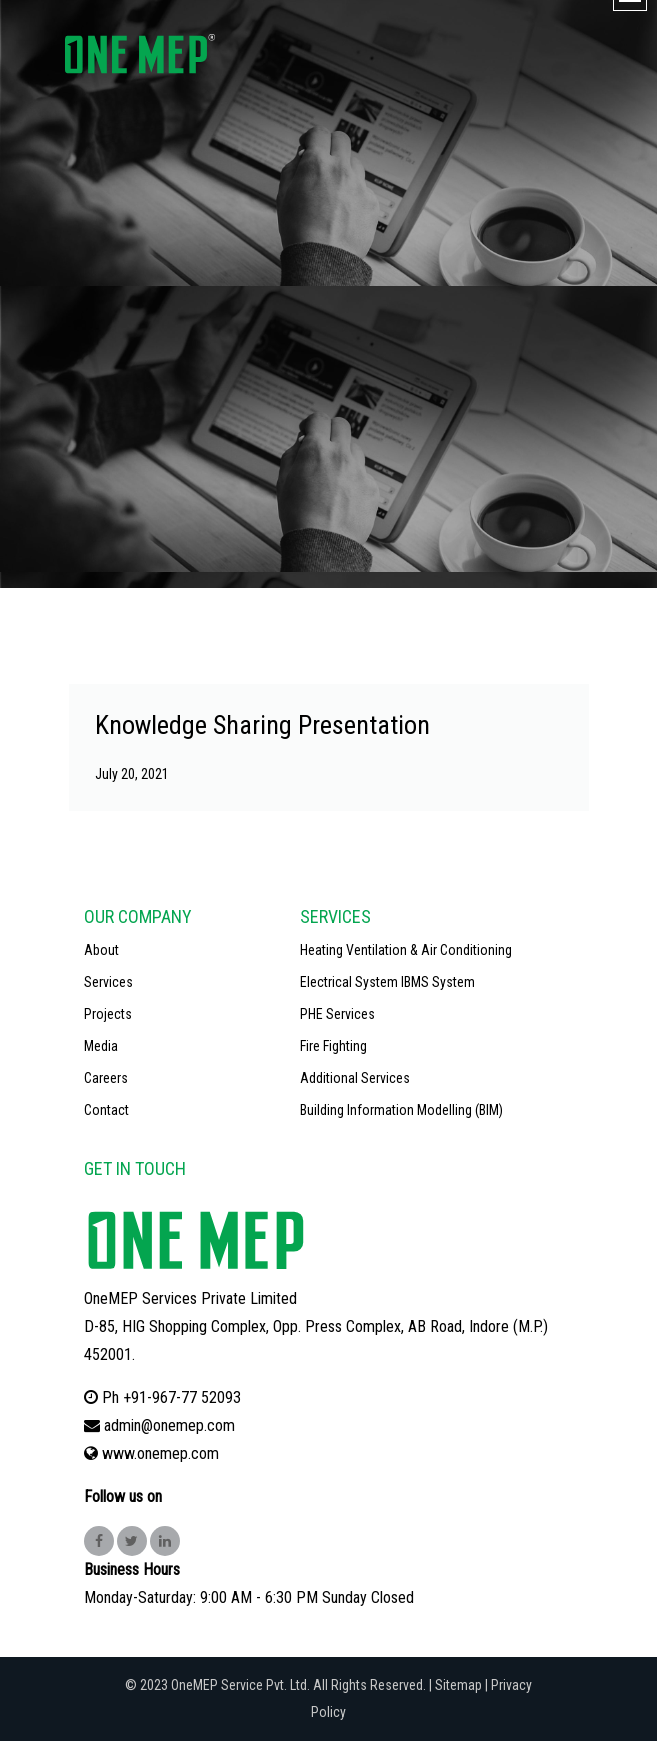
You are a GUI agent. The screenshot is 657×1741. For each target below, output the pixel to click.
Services (108, 982)
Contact (106, 1110)
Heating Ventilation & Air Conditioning (406, 950)
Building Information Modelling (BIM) (401, 1110)
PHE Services (337, 1014)
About (101, 950)
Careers (106, 1078)
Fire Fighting (333, 1046)
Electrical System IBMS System (387, 982)
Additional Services (355, 1078)
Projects (108, 1014)
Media (101, 1046)
